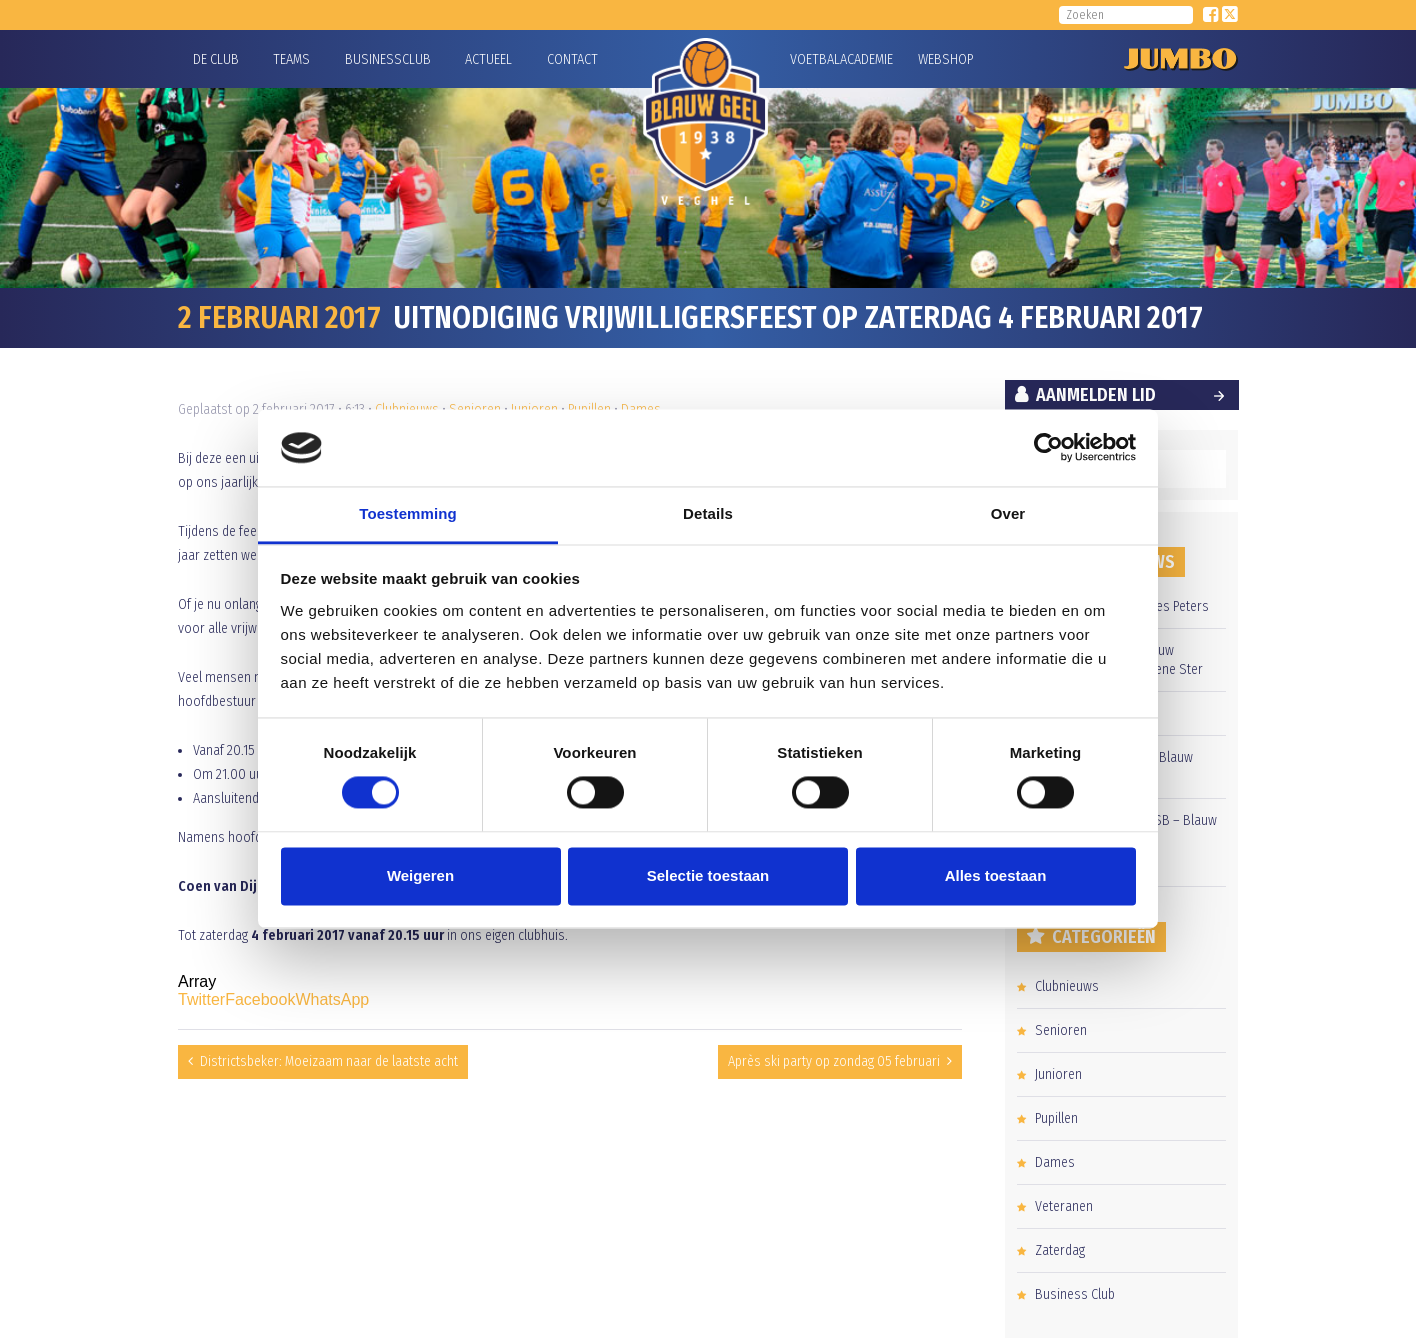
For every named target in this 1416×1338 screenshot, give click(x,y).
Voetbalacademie (815, 59)
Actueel (488, 59)
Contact (572, 59)
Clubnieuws (1067, 986)
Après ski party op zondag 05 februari (834, 1061)
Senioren (1061, 1030)
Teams (291, 59)
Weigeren (420, 875)
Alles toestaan (996, 875)
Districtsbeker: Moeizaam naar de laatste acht (329, 1061)
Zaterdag (1060, 1250)
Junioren (1058, 1074)
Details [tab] (708, 513)
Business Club (1075, 1294)
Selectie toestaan (708, 875)
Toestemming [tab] (408, 513)
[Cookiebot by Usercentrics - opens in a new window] (1048, 448)
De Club (216, 59)
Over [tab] (1008, 513)
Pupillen (1056, 1118)
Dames (1055, 1162)
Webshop (943, 59)
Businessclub (388, 59)
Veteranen (1064, 1206)
